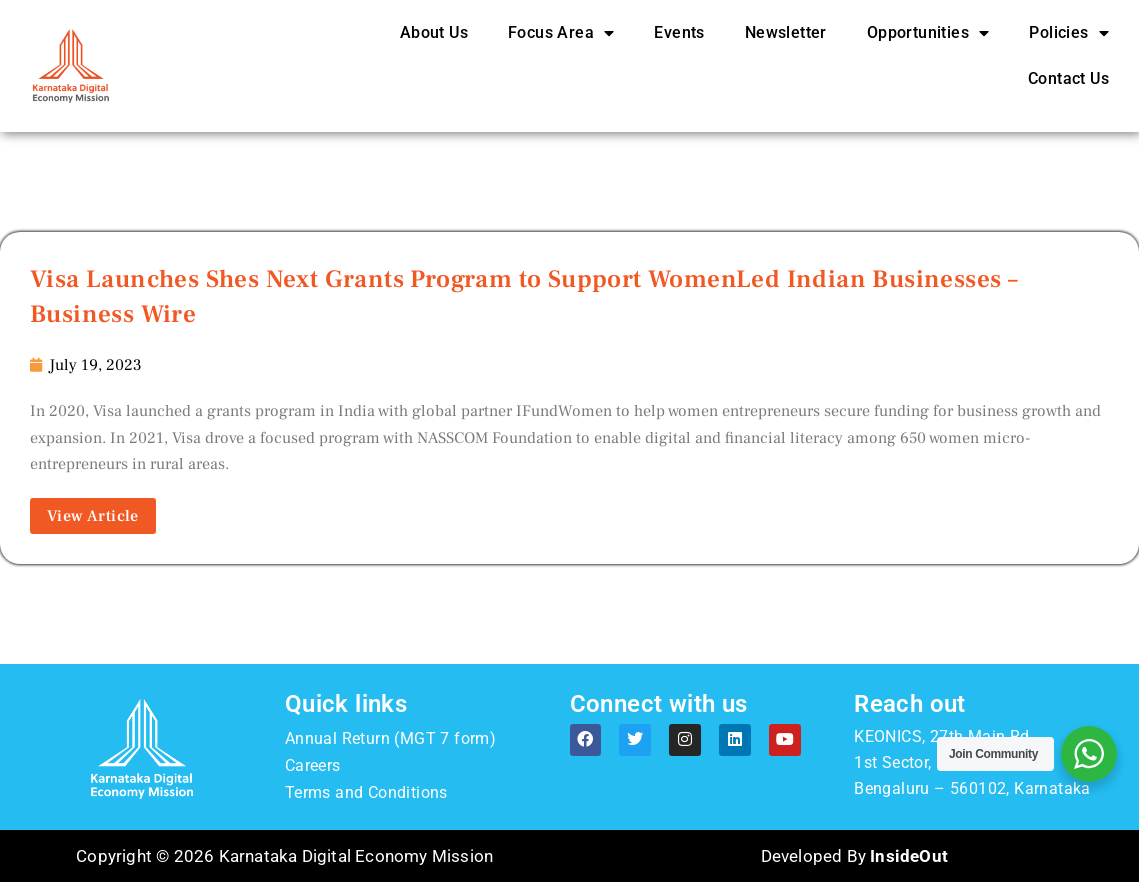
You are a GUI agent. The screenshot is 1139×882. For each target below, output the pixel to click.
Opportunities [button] (928, 33)
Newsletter (786, 32)
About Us (434, 32)
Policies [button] (1069, 33)
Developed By (854, 856)
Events (679, 32)
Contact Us (1068, 78)
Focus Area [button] (561, 33)
